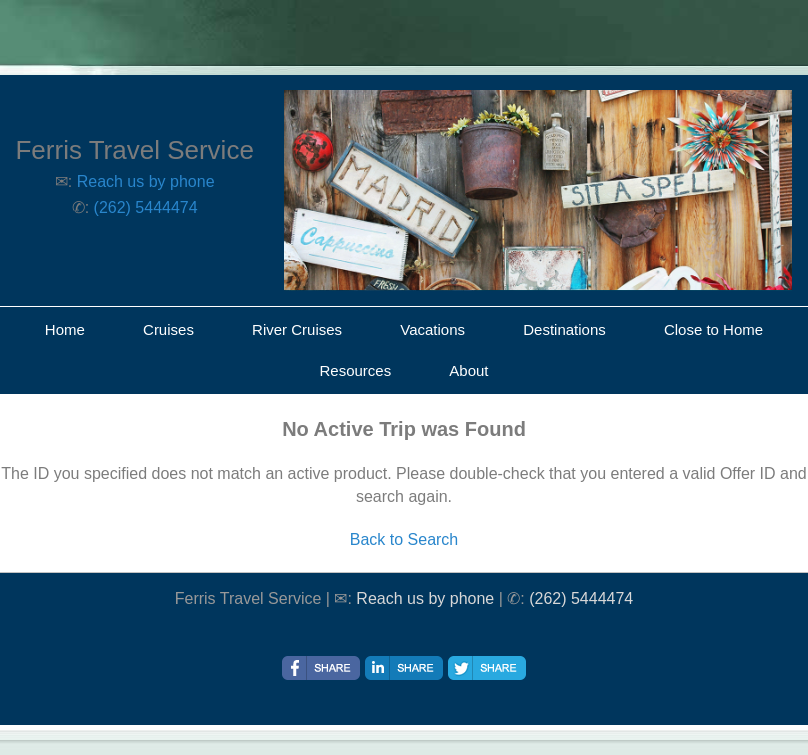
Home (65, 329)
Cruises (168, 329)
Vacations (432, 329)
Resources (355, 370)
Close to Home (713, 329)
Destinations (564, 329)
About (468, 370)
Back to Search (404, 539)
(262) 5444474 (146, 207)
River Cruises (297, 329)
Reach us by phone (146, 181)
